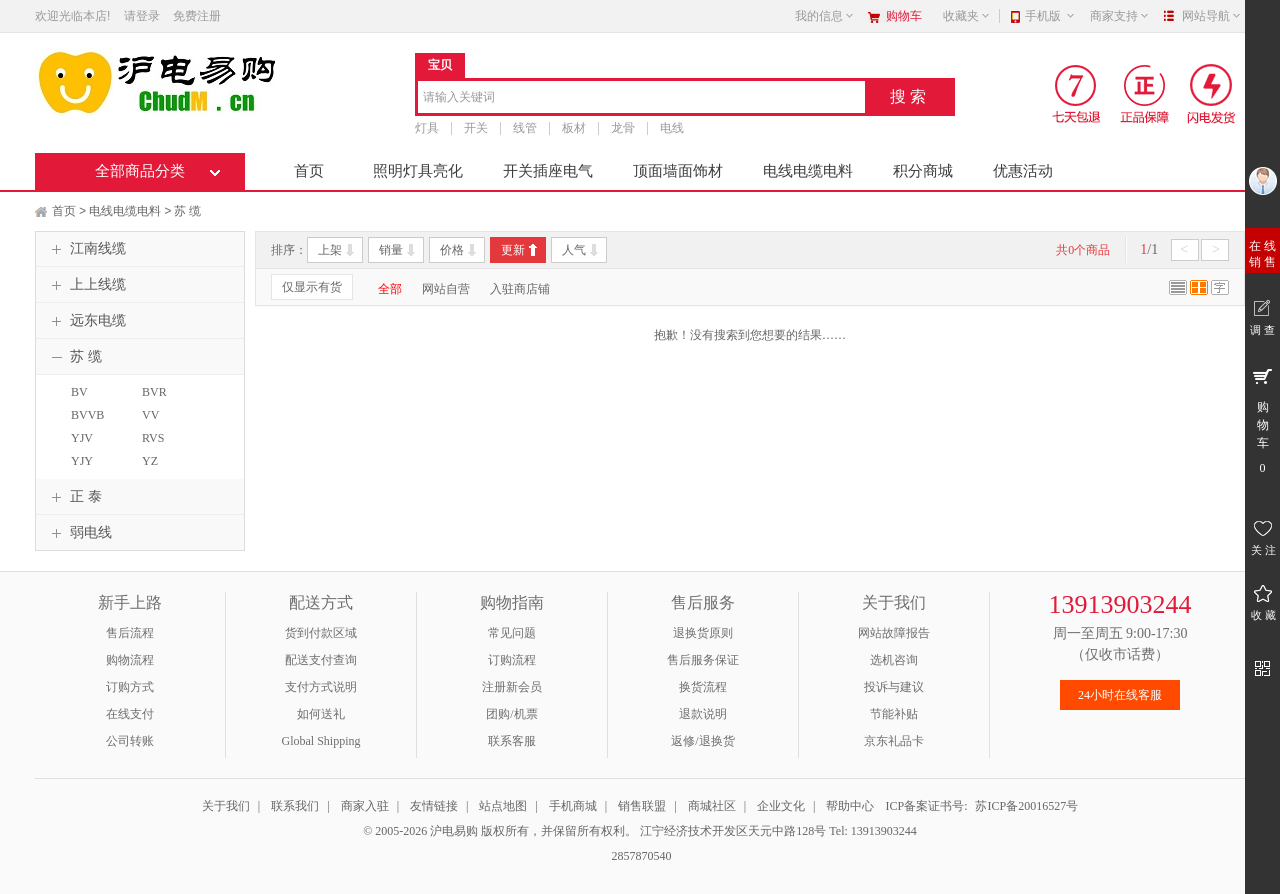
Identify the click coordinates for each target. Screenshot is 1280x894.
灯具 (427, 128)
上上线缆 (86, 285)
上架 (330, 250)
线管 (525, 128)
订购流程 (512, 660)
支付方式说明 (321, 687)
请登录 (142, 16)
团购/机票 (511, 714)
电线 (672, 128)
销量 (391, 250)
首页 (309, 171)
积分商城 (923, 171)
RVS (153, 438)
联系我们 (295, 806)
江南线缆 (86, 249)
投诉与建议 (894, 687)
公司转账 (130, 741)
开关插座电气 (548, 171)
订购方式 (130, 687)
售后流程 (130, 633)
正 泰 (74, 497)
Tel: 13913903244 (873, 831)
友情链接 (434, 806)
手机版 (1050, 16)
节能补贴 (894, 714)
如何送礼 (321, 714)
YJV (82, 438)
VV (150, 415)
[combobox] (641, 98)
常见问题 (512, 633)
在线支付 (130, 714)
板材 (574, 128)
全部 (390, 289)
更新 (513, 250)
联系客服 (512, 741)
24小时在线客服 (1120, 695)
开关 (476, 128)
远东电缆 (86, 321)
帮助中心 (850, 806)
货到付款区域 (321, 633)
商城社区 (712, 806)
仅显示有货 (312, 287)
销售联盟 (642, 806)
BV (79, 392)
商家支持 (1120, 16)
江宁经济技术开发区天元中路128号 (734, 831)
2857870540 (640, 856)
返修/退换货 (702, 741)
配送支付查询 (321, 660)
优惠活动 (1023, 171)
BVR (154, 392)
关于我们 (226, 806)
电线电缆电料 (808, 171)
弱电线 (79, 533)
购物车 (904, 16)
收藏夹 (967, 16)
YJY (82, 461)
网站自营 (446, 289)
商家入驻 (365, 806)
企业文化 (781, 806)
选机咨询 (894, 660)
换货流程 (703, 687)
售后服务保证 (703, 660)
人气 (574, 250)
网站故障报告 (894, 633)
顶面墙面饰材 (678, 171)
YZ (150, 461)
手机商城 (573, 806)
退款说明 (703, 714)
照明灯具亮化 (418, 171)
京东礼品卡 (894, 741)
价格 (452, 250)
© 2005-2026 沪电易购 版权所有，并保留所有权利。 (500, 831)
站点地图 (503, 806)
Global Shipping (320, 741)
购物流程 (130, 660)
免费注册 (197, 16)
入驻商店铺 (520, 289)
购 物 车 (1262, 420)
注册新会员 (512, 687)
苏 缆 (187, 211)
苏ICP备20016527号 (1026, 806)
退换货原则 (703, 633)
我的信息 (825, 16)
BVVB (87, 415)
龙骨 (623, 128)
